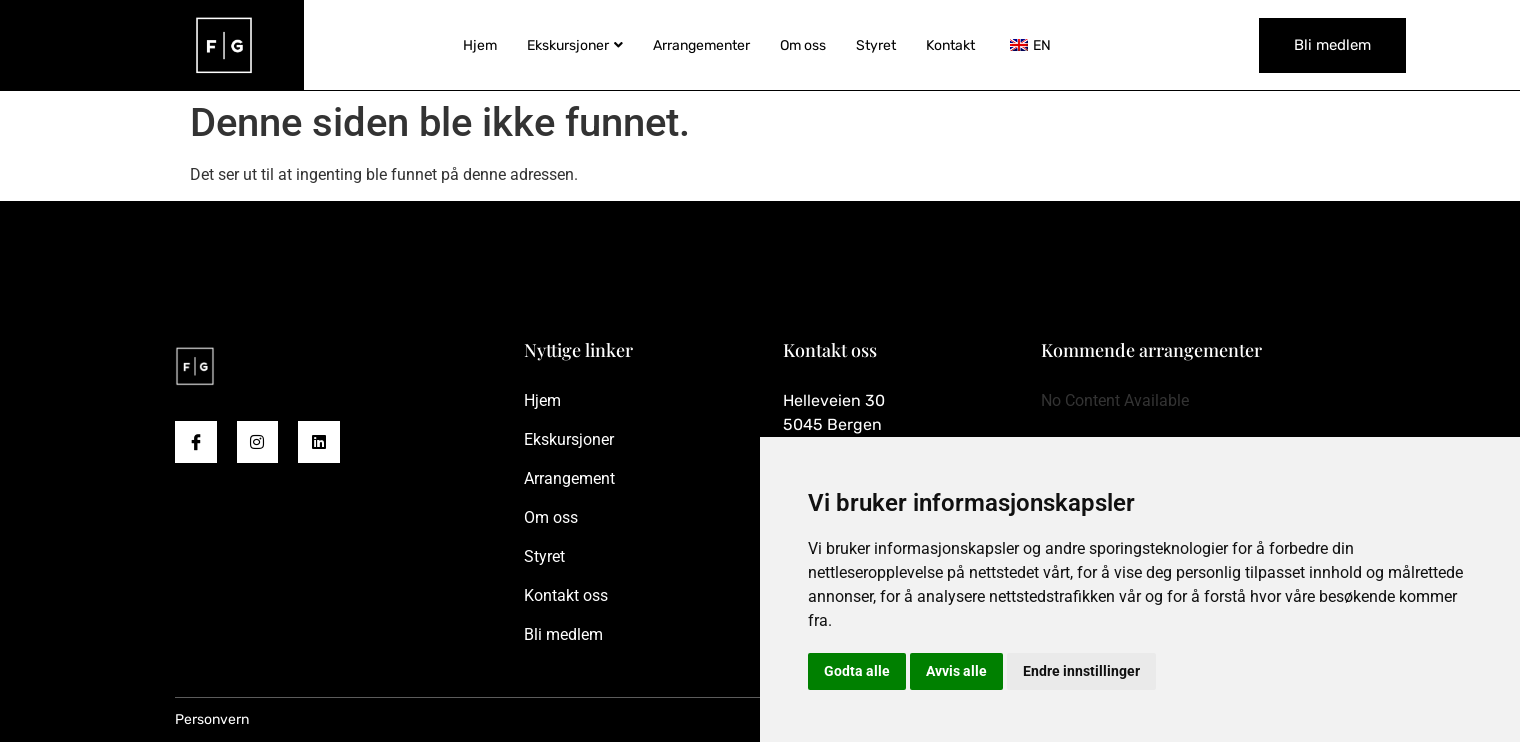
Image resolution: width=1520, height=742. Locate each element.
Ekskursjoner (575, 45)
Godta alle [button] (857, 671)
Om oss (803, 45)
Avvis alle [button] (956, 671)
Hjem (480, 45)
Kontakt (950, 45)
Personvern (212, 719)
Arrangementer (701, 45)
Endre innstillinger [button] (1081, 671)
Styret (876, 45)
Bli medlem (1332, 45)
